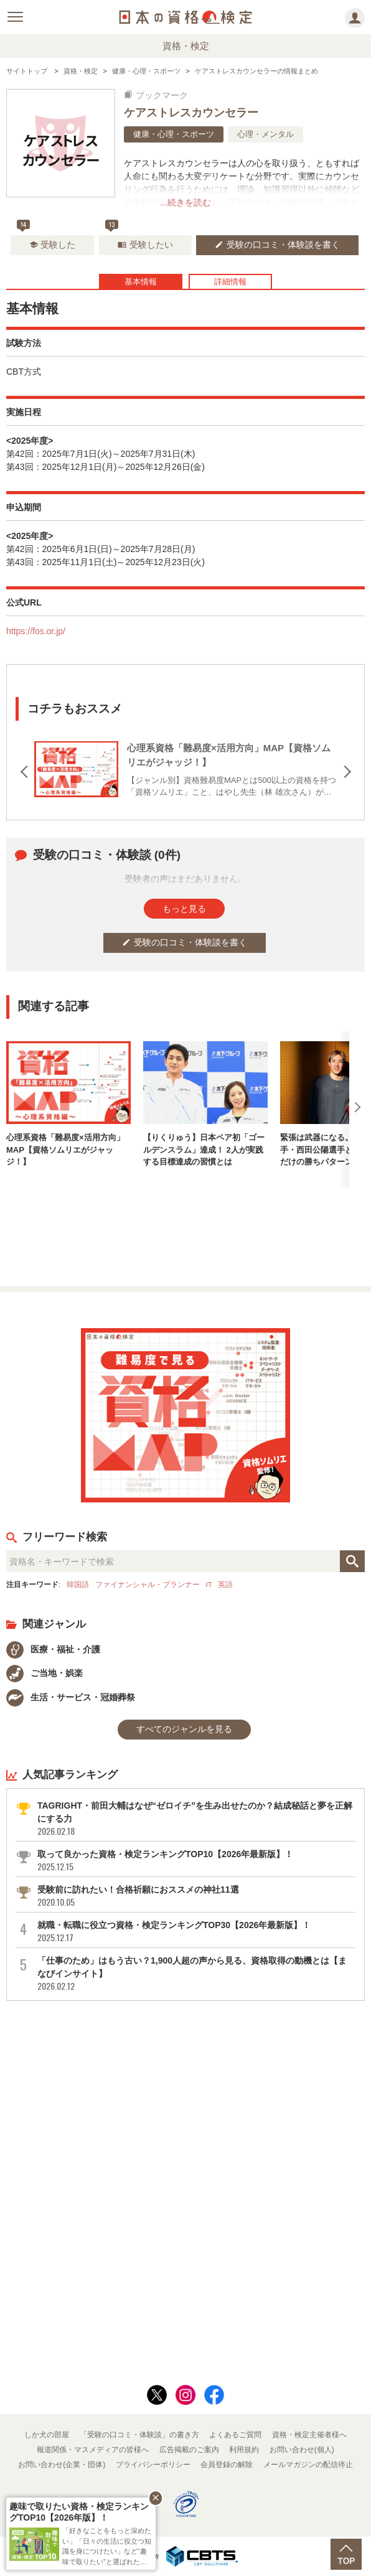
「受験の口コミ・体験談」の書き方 (139, 2434)
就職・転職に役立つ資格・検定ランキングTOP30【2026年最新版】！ (195, 1931)
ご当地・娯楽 (44, 1673)
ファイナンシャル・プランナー (147, 1584)
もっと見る (184, 909)
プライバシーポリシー (153, 2464)
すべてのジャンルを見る (184, 1729)
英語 (225, 1584)
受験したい (145, 245)
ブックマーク (156, 95)
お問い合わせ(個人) (302, 2449)
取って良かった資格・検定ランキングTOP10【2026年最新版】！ (195, 1860)
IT (208, 1584)
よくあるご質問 (235, 2434)
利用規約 (244, 2449)
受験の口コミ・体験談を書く (277, 245)
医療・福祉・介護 (53, 1649)
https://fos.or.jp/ (35, 631)
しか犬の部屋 (46, 2434)
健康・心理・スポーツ (173, 134)
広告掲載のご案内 (189, 2449)
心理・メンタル (265, 134)
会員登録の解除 (226, 2464)
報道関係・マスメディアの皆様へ (93, 2449)
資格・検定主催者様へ (309, 2434)
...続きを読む (185, 202)
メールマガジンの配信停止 (308, 2464)
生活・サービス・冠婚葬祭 (70, 1697)
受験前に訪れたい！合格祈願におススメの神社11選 (195, 1896)
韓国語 (78, 1584)
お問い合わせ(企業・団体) (61, 2464)
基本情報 (140, 281)
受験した (52, 245)
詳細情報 (230, 281)
